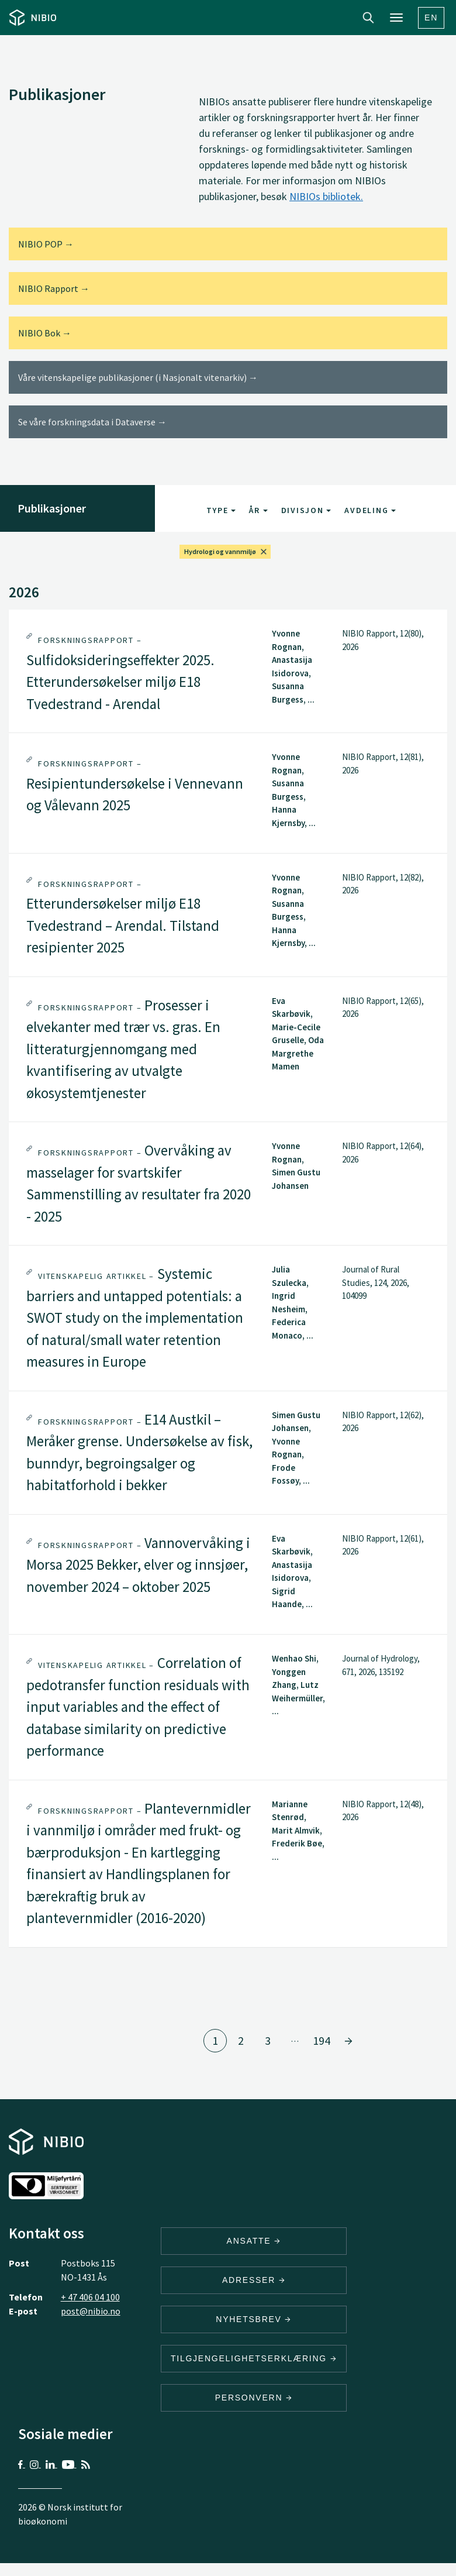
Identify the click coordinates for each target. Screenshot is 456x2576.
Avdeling (370, 510)
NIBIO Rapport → (53, 288)
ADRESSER (253, 2280)
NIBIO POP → (46, 244)
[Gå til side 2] (348, 2040)
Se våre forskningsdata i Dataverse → (92, 422)
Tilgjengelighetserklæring (254, 2358)
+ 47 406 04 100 (90, 2297)
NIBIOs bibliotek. (326, 196)
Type (221, 510)
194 (321, 2040)
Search (368, 17)
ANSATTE (254, 2240)
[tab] (228, 671)
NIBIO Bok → (44, 333)
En (431, 17)
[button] (228, 671)
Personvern (254, 2397)
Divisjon (306, 510)
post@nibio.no (90, 2311)
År (258, 510)
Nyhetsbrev (254, 2319)
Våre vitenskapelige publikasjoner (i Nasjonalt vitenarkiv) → (138, 377)
